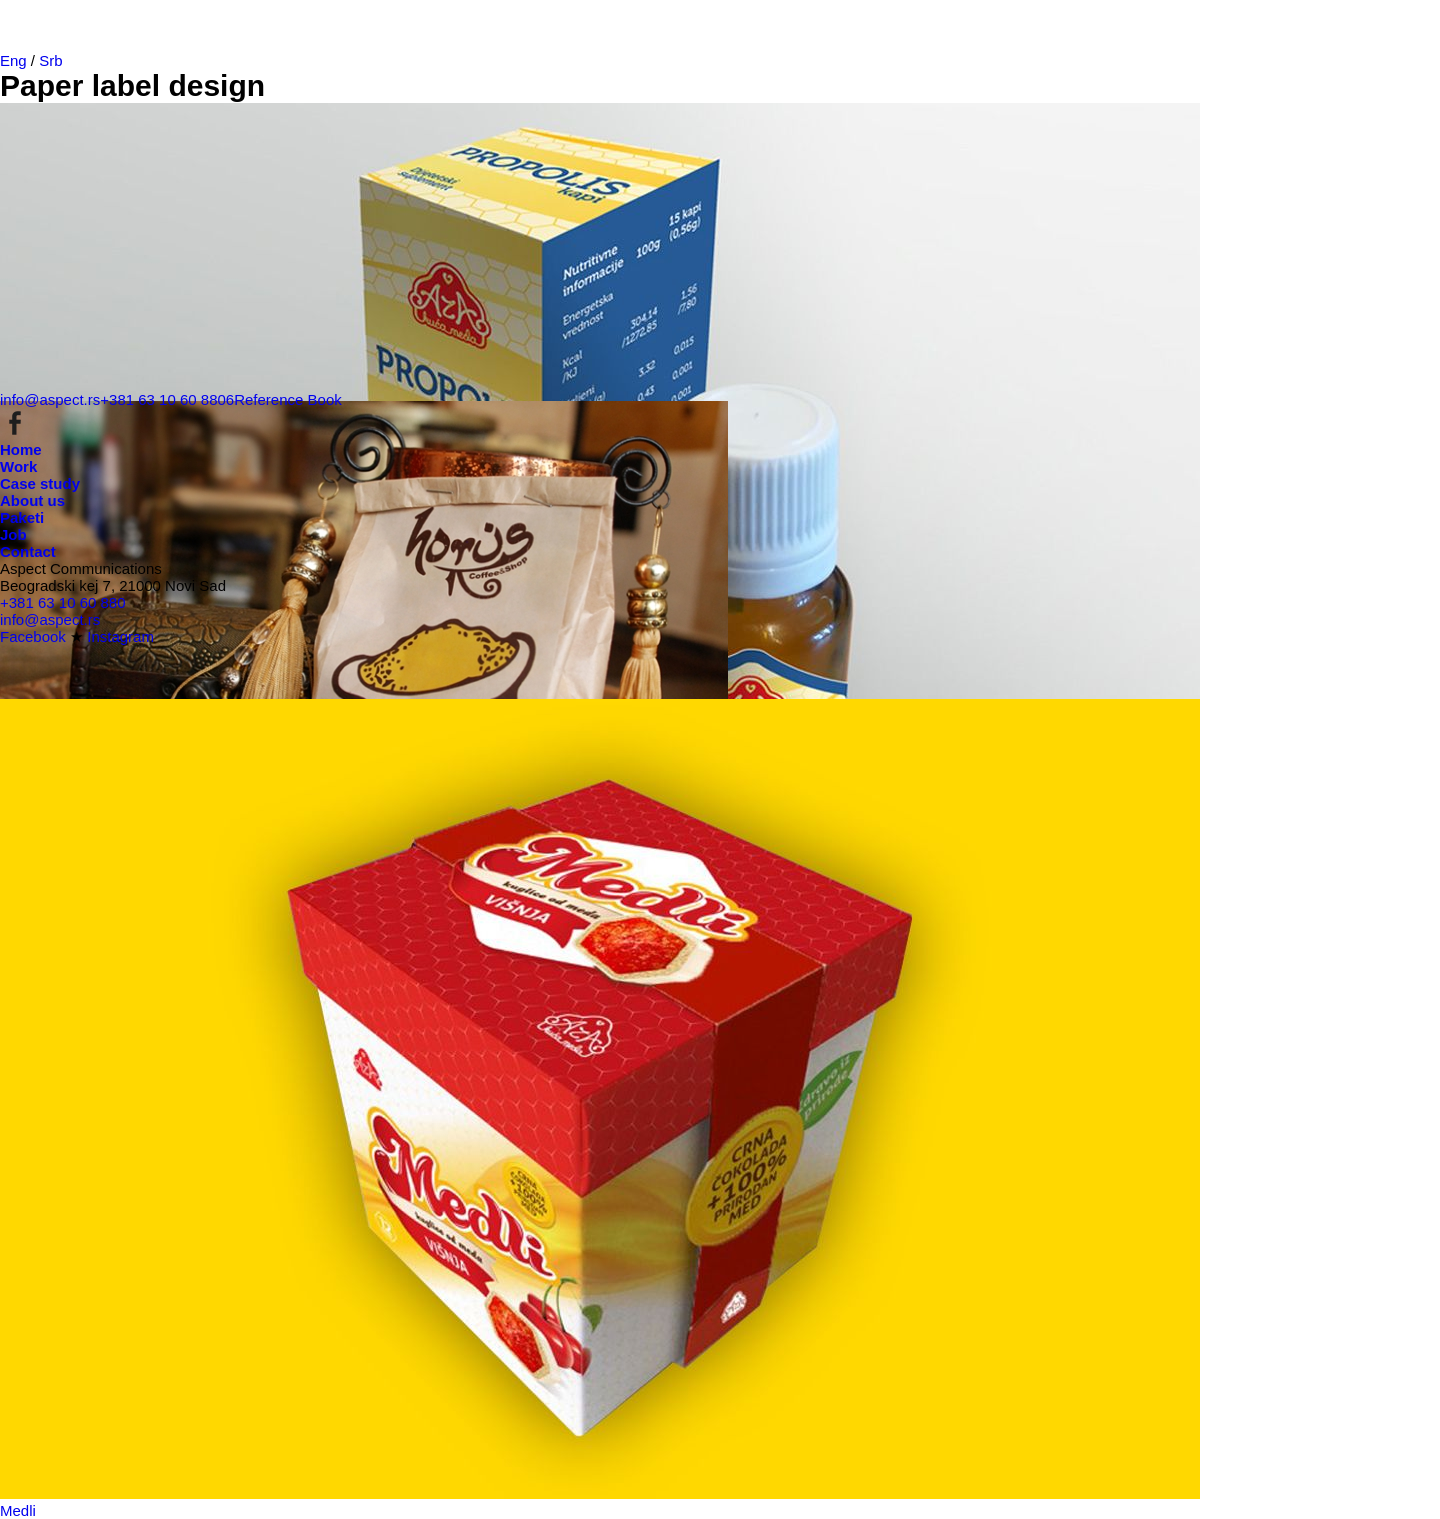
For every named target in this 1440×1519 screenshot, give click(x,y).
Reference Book (288, 399)
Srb (50, 60)
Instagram (120, 636)
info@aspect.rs (50, 399)
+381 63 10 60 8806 (167, 399)
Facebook (33, 636)
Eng (13, 60)
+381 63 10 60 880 (63, 602)
